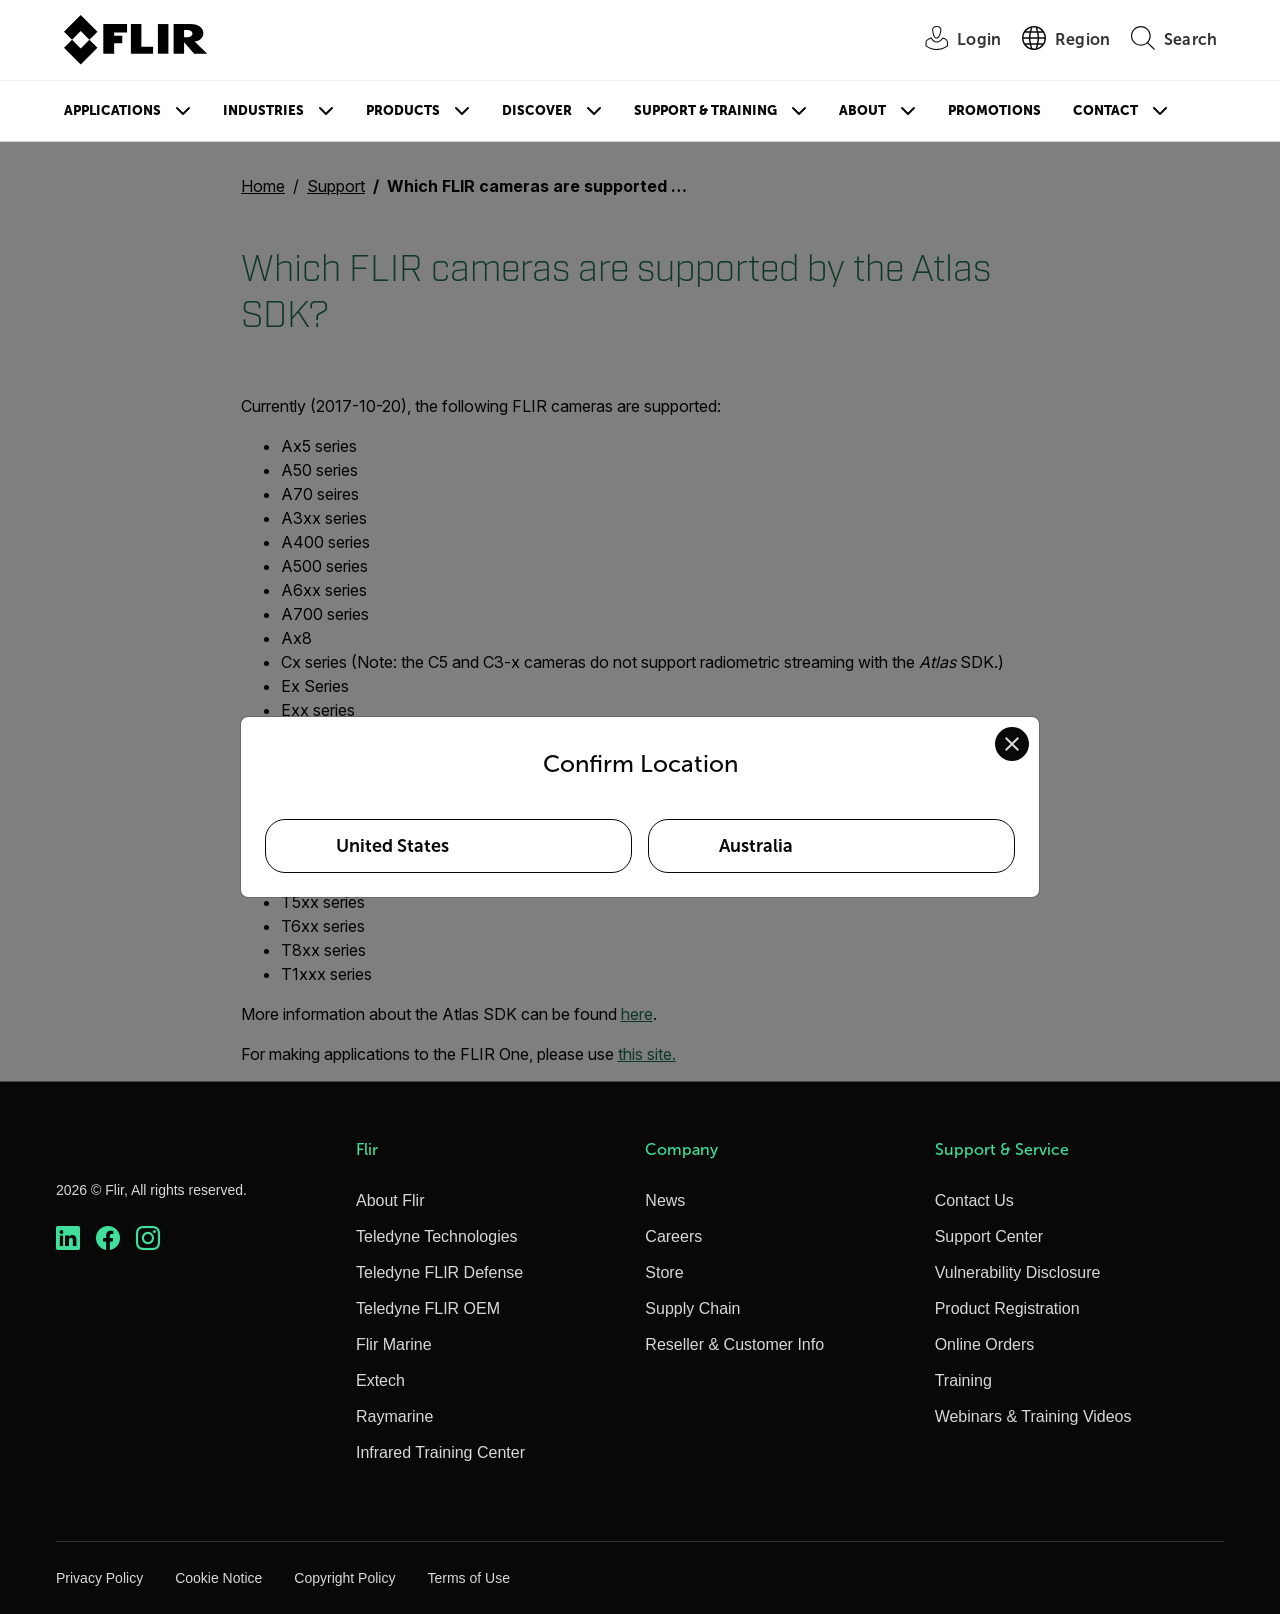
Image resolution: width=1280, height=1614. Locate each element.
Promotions (994, 110)
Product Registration (1007, 1308)
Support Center (989, 1236)
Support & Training (705, 110)
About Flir (390, 1200)
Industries (263, 110)
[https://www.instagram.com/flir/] (148, 1238)
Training (963, 1380)
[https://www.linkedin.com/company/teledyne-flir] (68, 1238)
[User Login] (952, 40)
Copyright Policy (344, 1578)
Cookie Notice (218, 1578)
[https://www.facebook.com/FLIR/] (108, 1238)
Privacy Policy (99, 1578)
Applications (112, 110)
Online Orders (985, 1344)
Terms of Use (468, 1578)
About (862, 110)
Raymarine (394, 1416)
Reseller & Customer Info (734, 1344)
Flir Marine (394, 1344)
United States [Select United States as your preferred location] (392, 846)
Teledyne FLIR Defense (439, 1272)
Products (403, 110)
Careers (673, 1236)
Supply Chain (692, 1308)
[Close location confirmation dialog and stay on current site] (1012, 744)
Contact (1105, 110)
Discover (537, 110)
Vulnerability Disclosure (1018, 1272)
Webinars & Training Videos (1033, 1416)
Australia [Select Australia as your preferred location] (756, 846)
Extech (380, 1380)
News (665, 1200)
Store (664, 1272)
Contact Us (974, 1200)
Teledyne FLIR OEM (428, 1308)
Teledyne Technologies (437, 1236)
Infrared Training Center (440, 1452)
